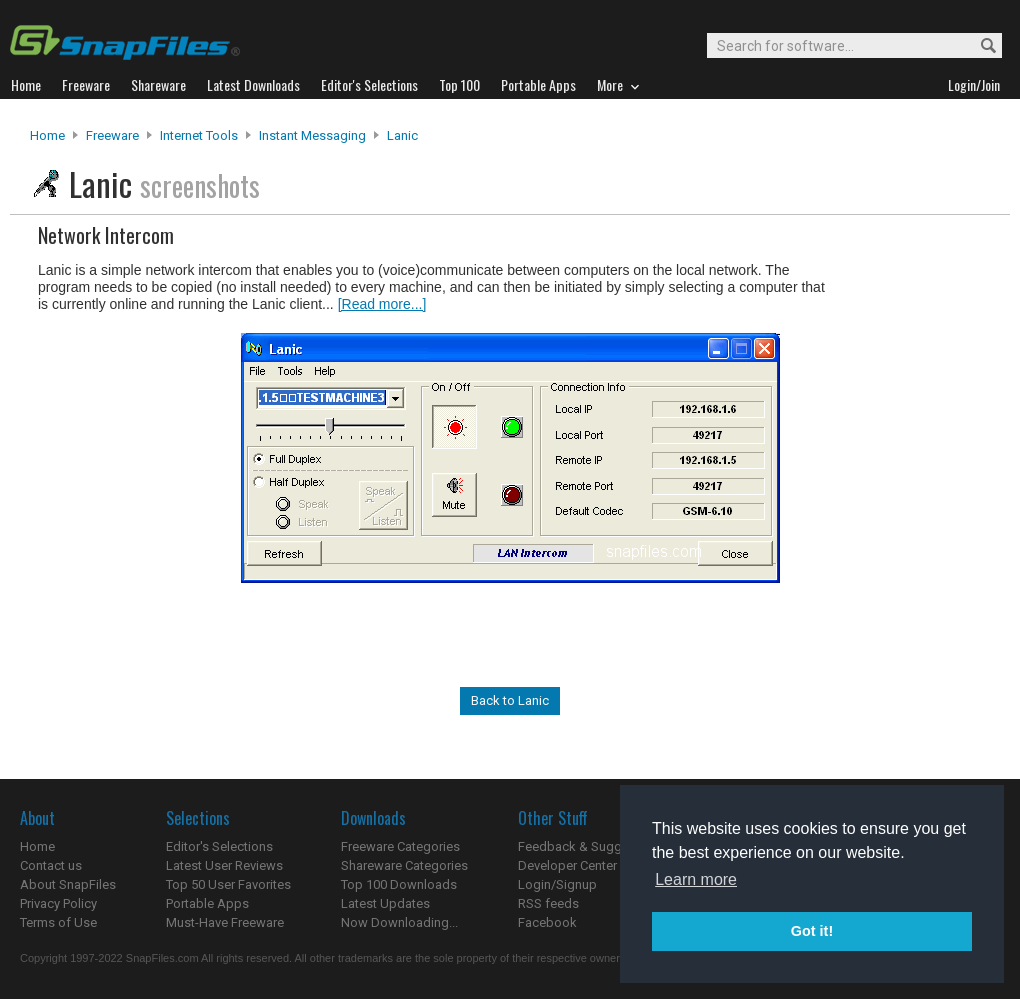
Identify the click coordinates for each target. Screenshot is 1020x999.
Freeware (112, 135)
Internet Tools (199, 135)
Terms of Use (58, 922)
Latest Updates (385, 903)
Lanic (402, 135)
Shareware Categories (404, 865)
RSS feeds (548, 903)
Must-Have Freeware (225, 922)
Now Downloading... (399, 922)
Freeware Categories (400, 846)
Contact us (51, 865)
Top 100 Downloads (399, 884)
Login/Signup (557, 884)
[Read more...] (382, 304)
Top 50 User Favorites (228, 884)
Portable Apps (207, 903)
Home (47, 135)
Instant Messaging (312, 135)
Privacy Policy (58, 903)
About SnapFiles (68, 884)
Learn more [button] (696, 879)
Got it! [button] (812, 931)
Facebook (547, 922)
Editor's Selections (219, 846)
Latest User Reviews (224, 865)
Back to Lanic (510, 700)
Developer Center (567, 865)
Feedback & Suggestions (591, 846)
